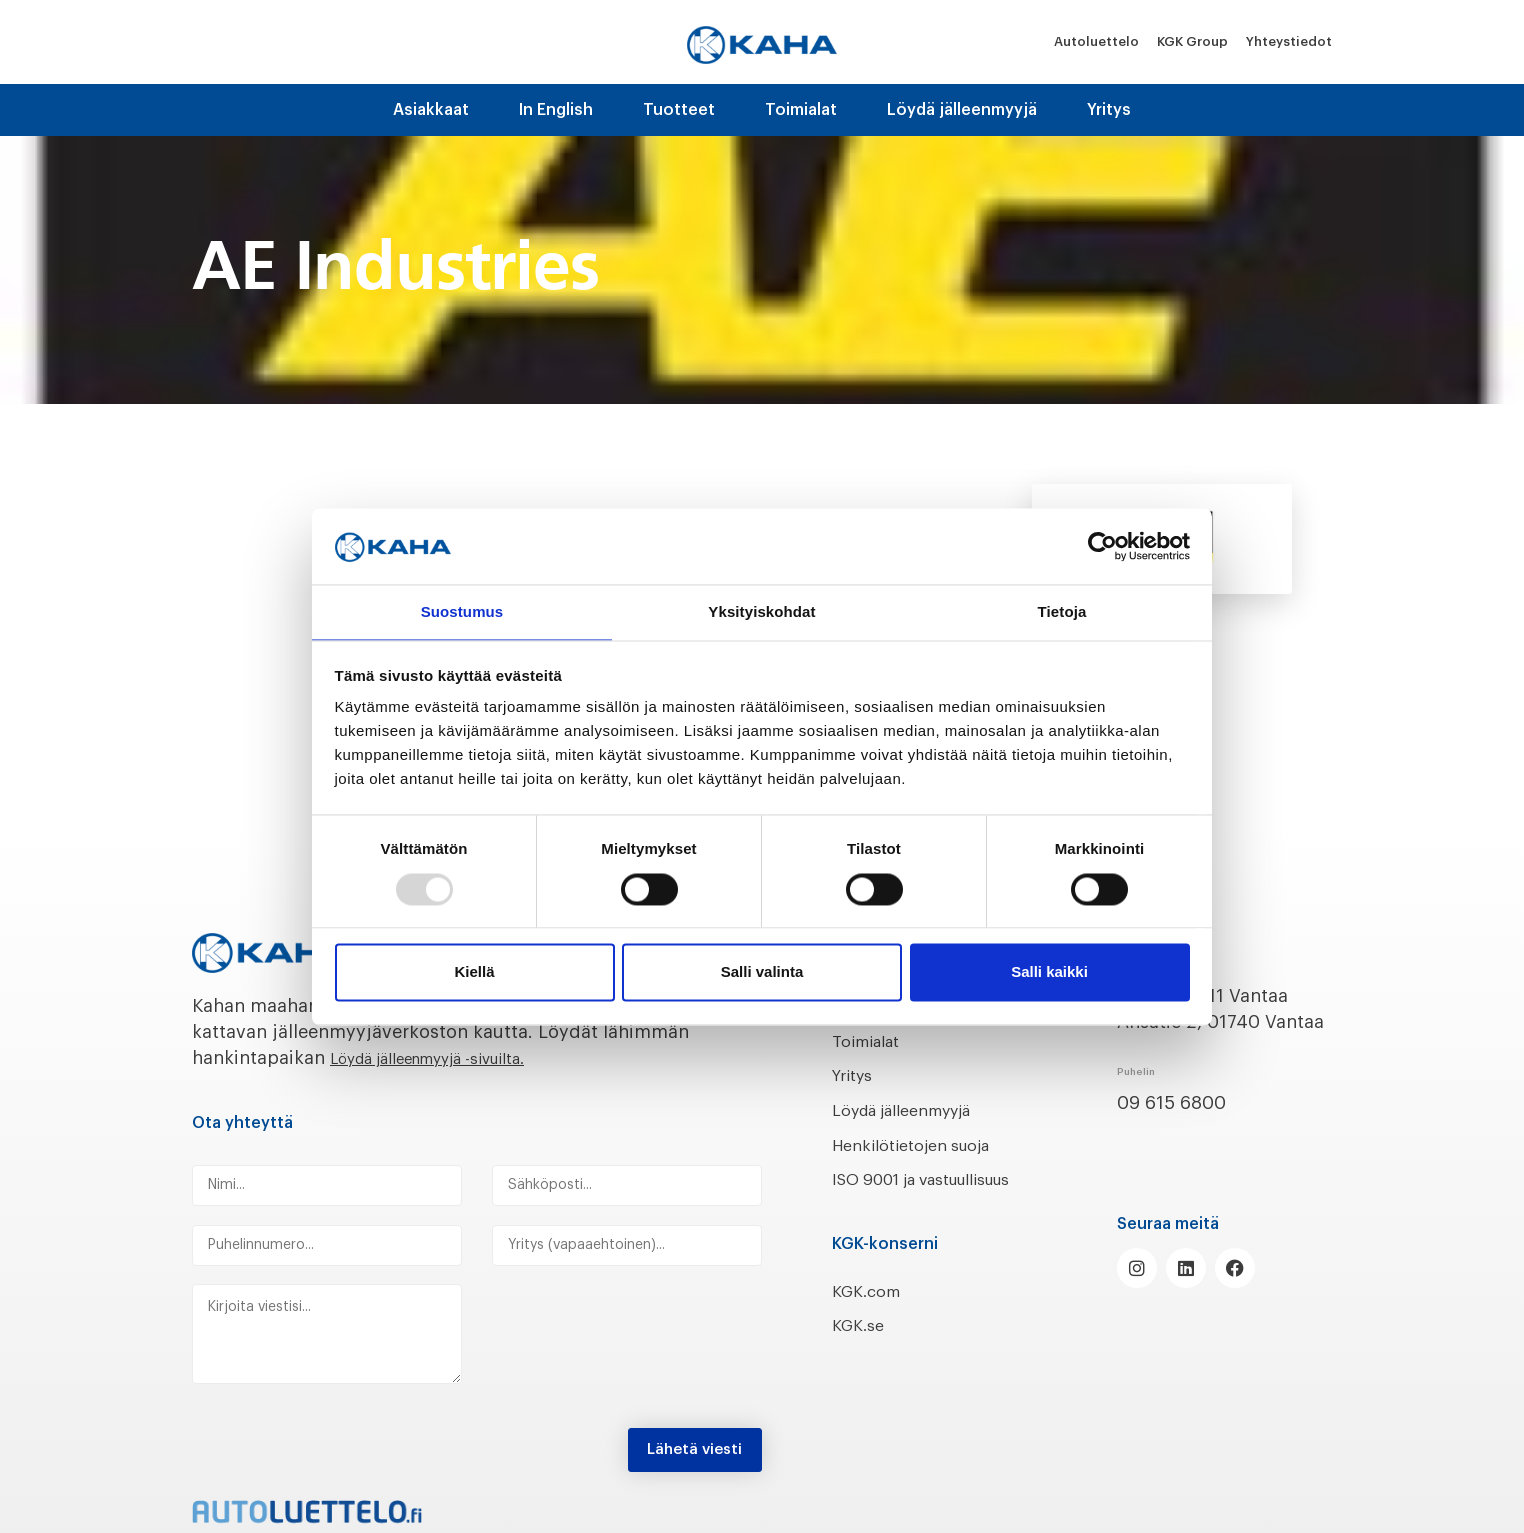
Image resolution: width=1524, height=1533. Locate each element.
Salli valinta (762, 973)
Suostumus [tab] (462, 611)
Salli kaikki (1049, 973)
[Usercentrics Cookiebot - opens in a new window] (1102, 545)
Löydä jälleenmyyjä (962, 110)
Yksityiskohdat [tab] (761, 611)
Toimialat (801, 110)
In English (556, 110)
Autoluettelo (1096, 41)
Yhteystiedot (1289, 41)
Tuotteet (679, 110)
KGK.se (861, 1352)
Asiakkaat (431, 110)
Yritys (1109, 110)
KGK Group (1192, 41)
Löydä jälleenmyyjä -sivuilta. (453, 1058)
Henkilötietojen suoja (924, 1145)
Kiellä (474, 973)
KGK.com (871, 1317)
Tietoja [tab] (1062, 611)
